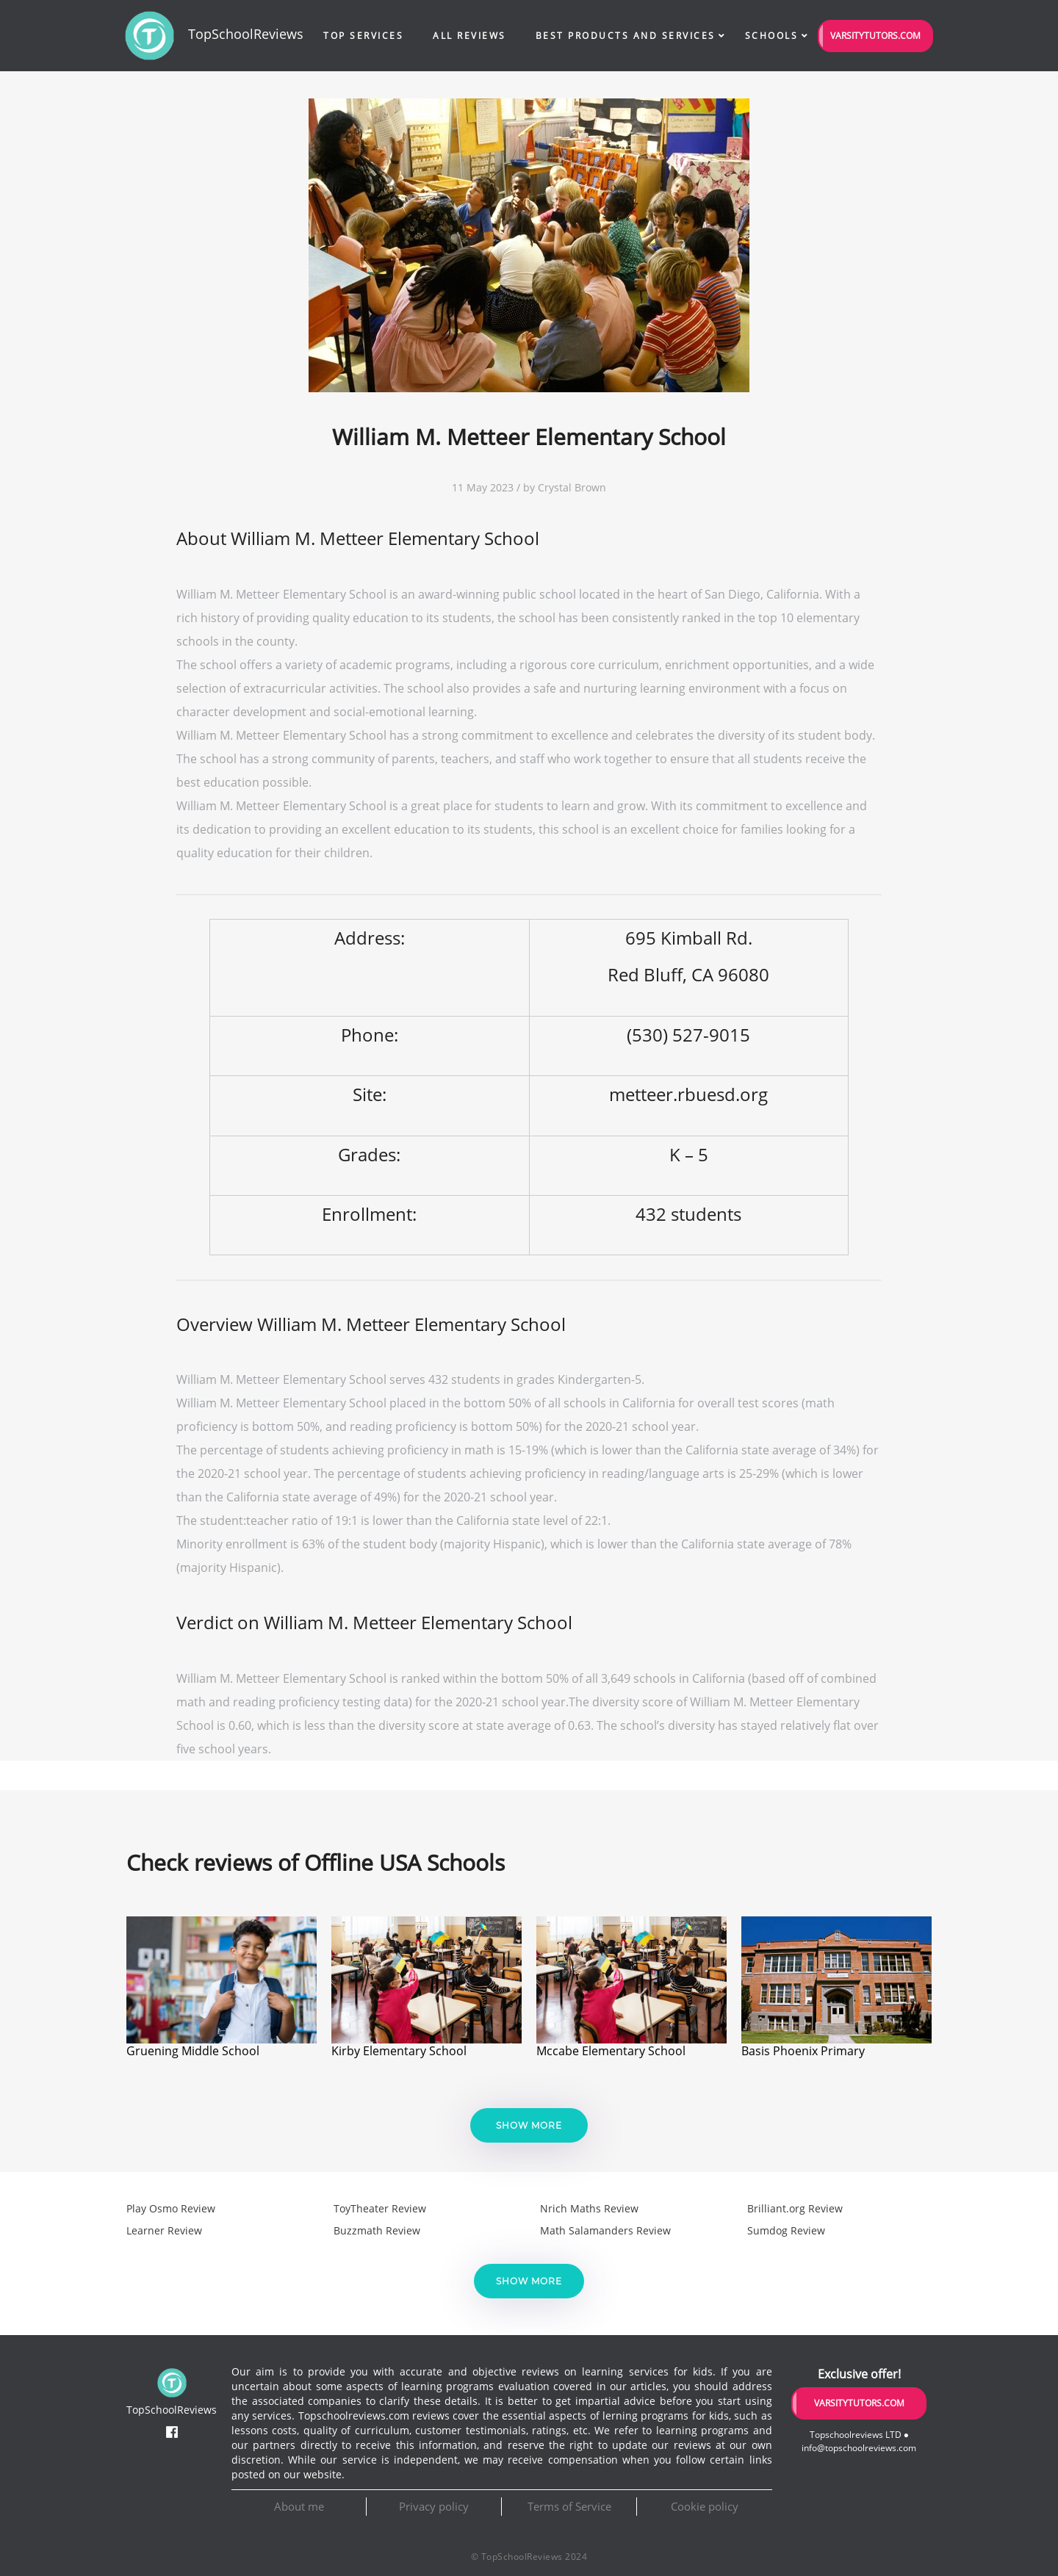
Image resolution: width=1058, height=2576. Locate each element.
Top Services (363, 35)
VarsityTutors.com (875, 35)
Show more (528, 2125)
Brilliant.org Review (795, 2208)
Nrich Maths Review (589, 2208)
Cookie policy (704, 2506)
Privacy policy (434, 2506)
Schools (772, 35)
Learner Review (164, 2230)
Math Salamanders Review (605, 2230)
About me (299, 2506)
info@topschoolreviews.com (859, 2448)
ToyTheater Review (380, 2208)
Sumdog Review (786, 2230)
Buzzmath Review (377, 2230)
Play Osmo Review (170, 2208)
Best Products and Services (626, 35)
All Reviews (469, 35)
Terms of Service (569, 2506)
